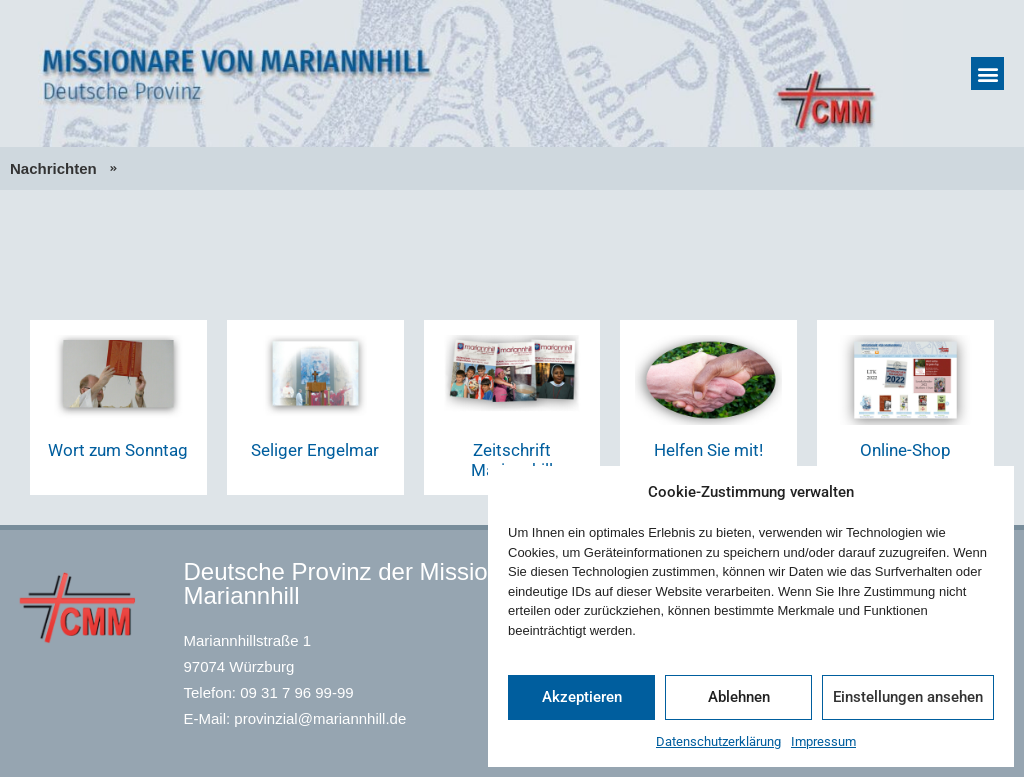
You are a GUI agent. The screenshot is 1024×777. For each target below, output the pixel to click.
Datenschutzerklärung (718, 741)
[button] (987, 73)
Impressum (823, 741)
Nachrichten (53, 168)
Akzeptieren (582, 697)
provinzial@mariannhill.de (320, 718)
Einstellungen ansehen (908, 697)
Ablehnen (739, 697)
